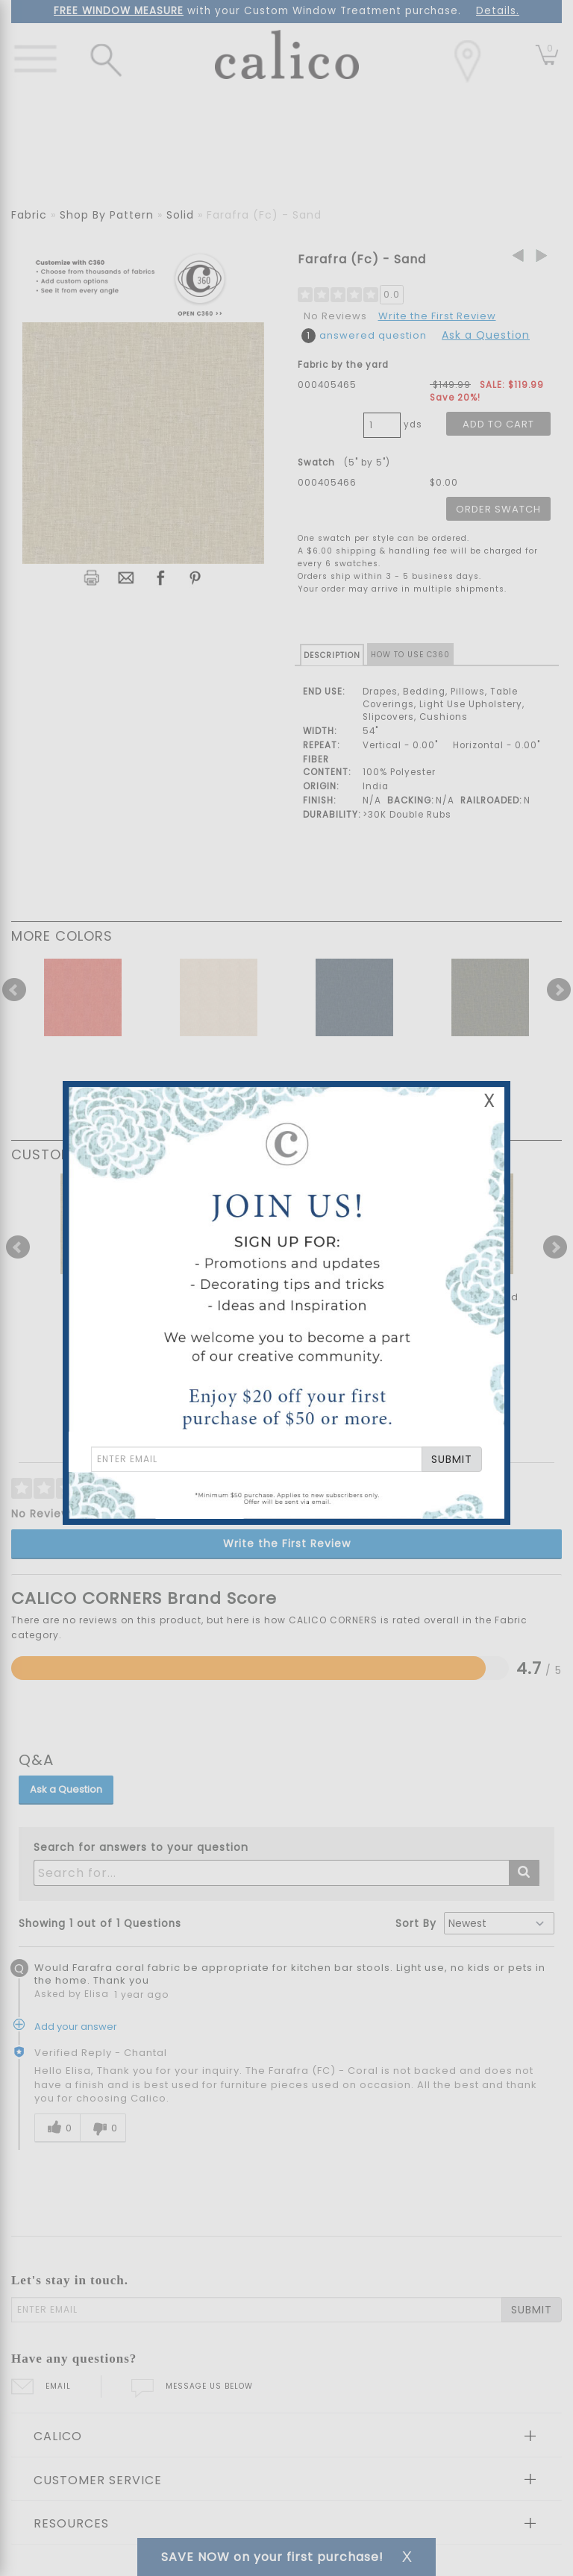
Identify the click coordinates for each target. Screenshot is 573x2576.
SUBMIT (451, 1459)
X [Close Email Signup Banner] (489, 1101)
